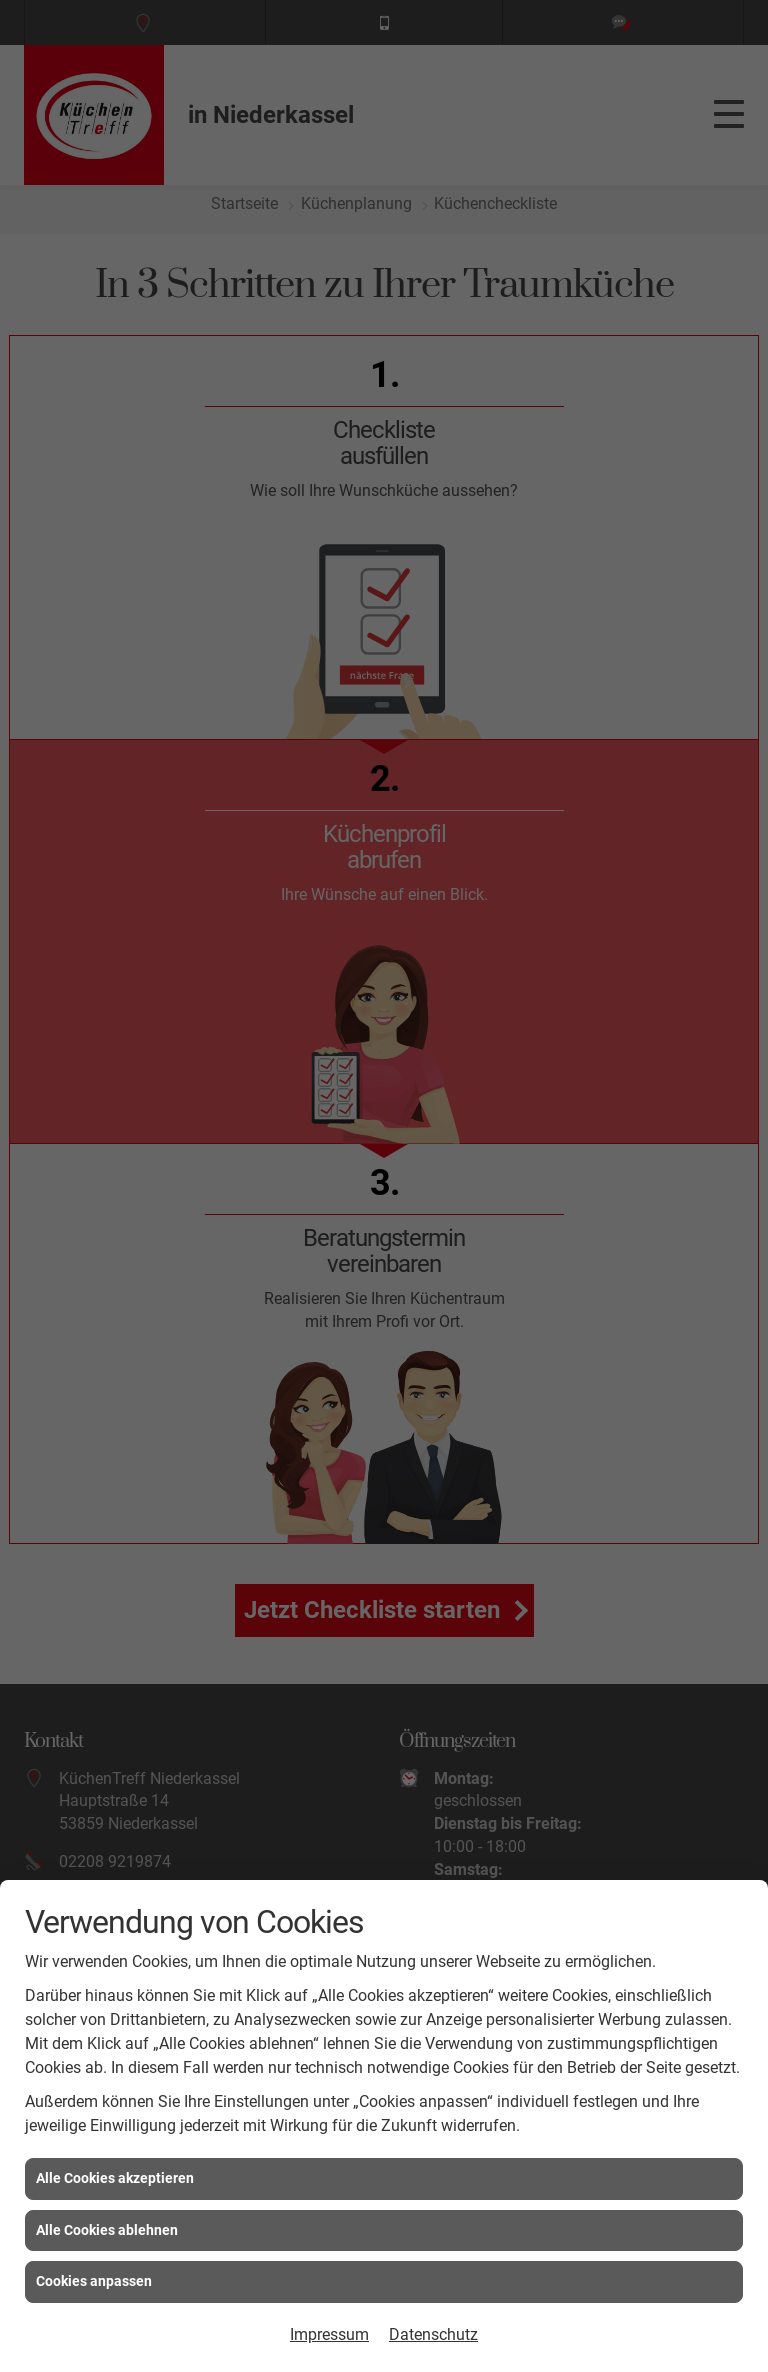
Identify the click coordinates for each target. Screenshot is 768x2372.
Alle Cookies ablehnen (107, 2230)
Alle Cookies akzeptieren (115, 2178)
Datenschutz (433, 2334)
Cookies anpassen (94, 2281)
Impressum (329, 2334)
